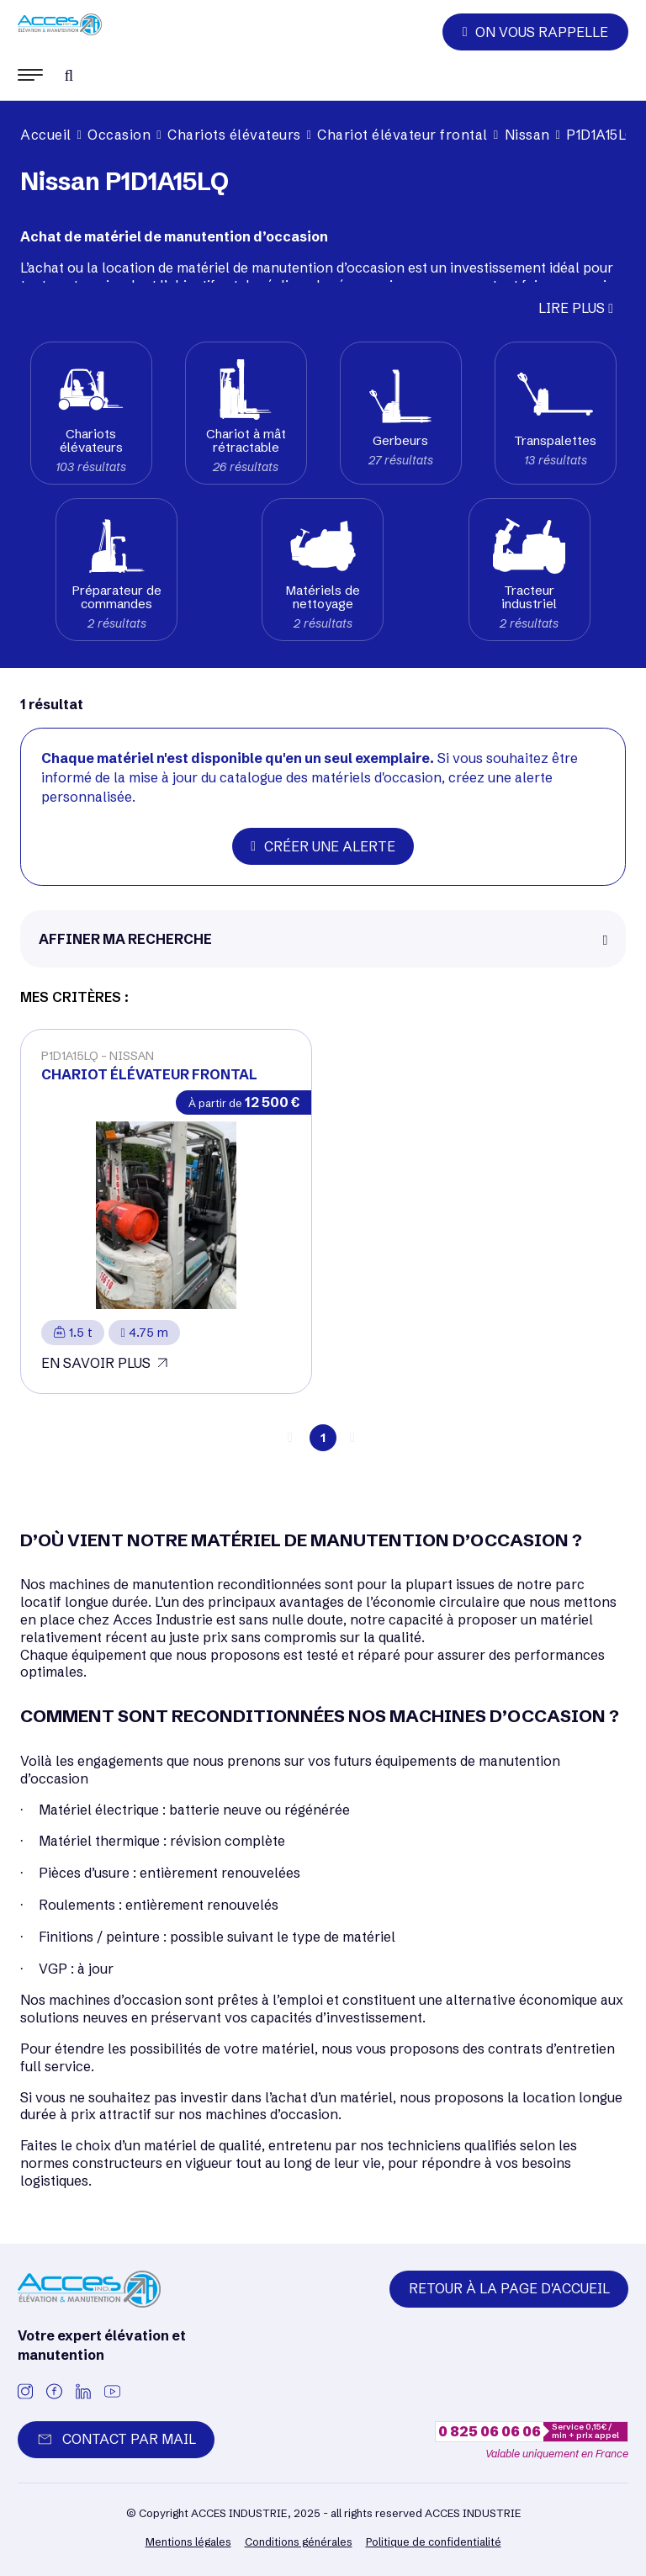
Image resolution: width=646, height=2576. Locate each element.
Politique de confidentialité (433, 2541)
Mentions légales (188, 2541)
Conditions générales (298, 2541)
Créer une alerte (322, 846)
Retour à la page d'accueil (509, 2288)
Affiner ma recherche (125, 938)
